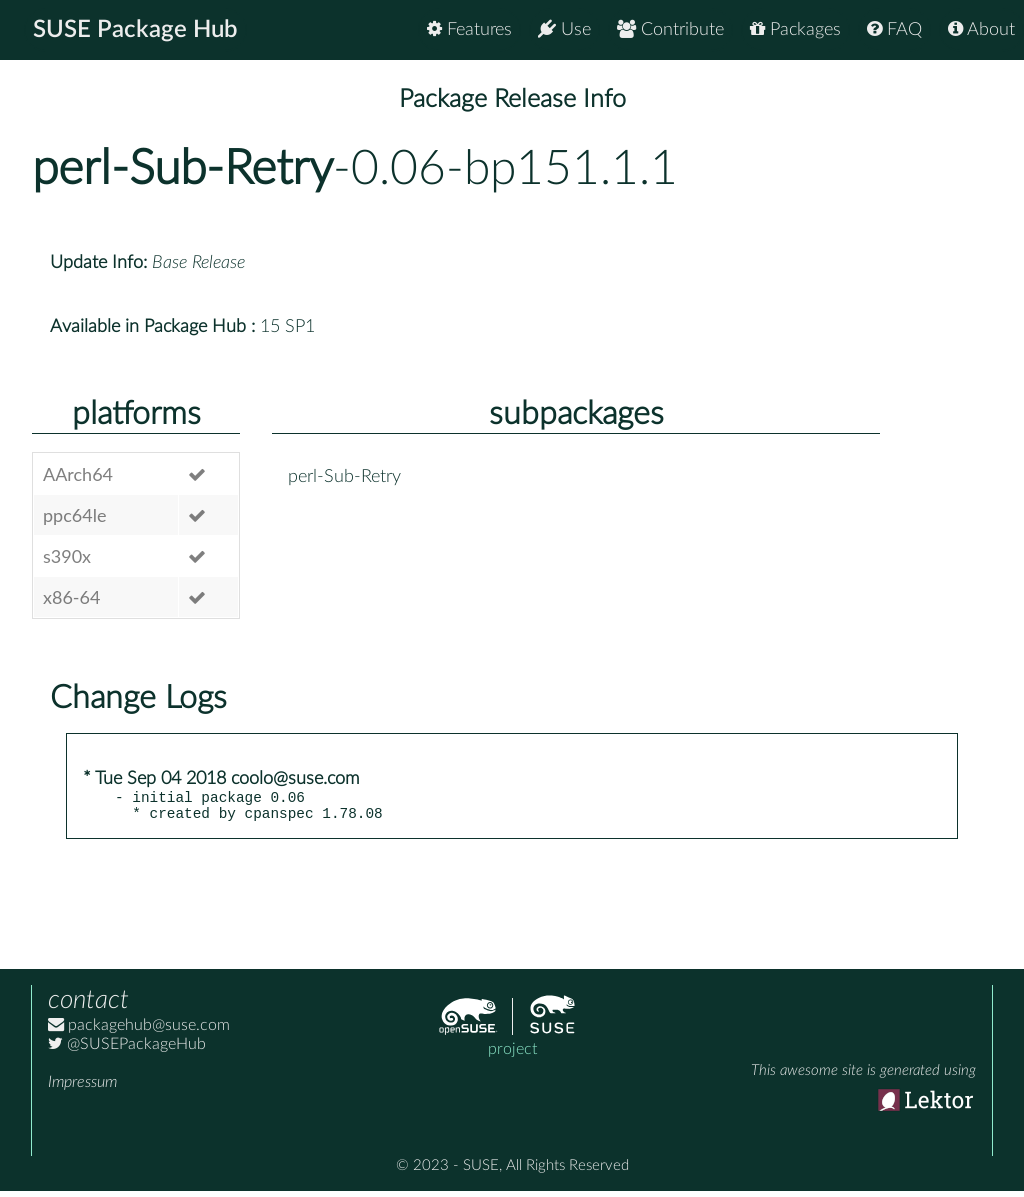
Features (469, 29)
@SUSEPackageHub (127, 1050)
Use (564, 29)
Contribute (670, 29)
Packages (795, 29)
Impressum (82, 1088)
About (981, 29)
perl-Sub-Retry (182, 169)
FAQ (894, 29)
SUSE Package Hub (135, 30)
